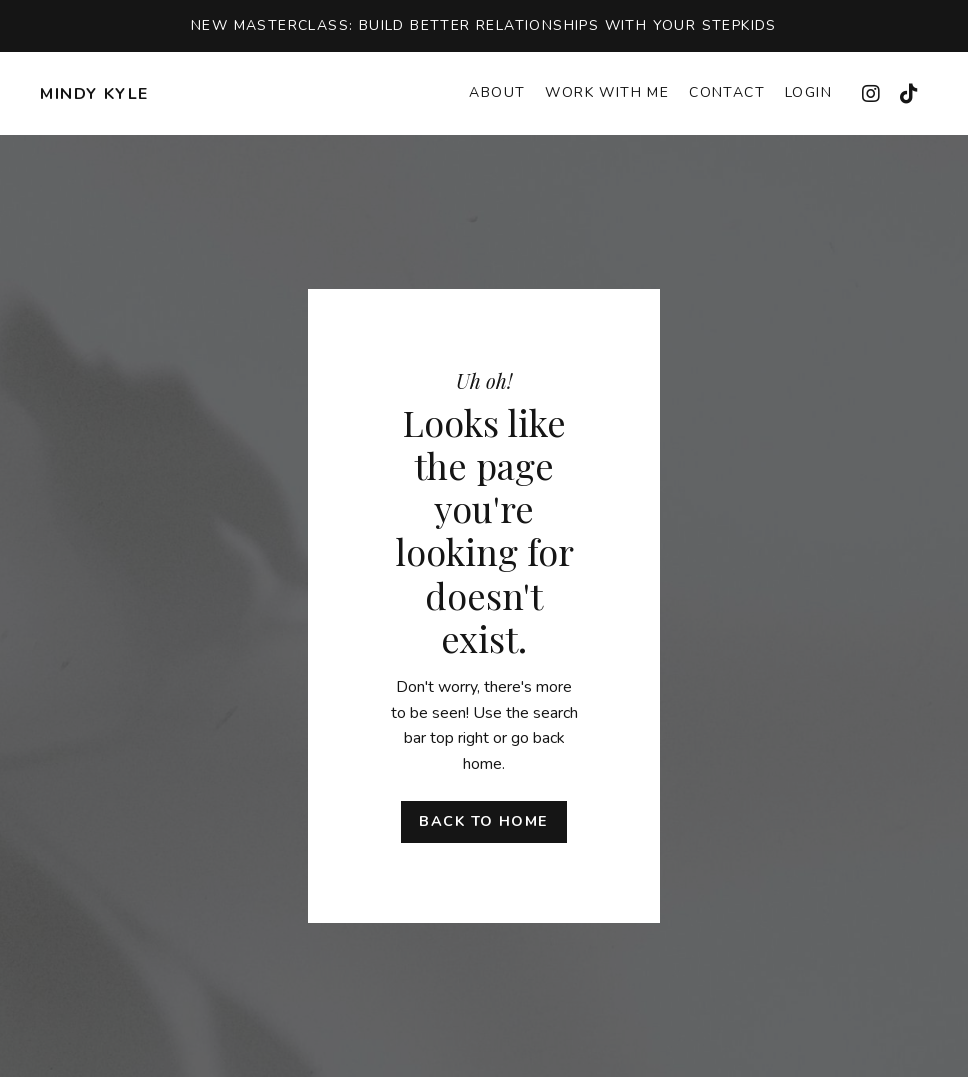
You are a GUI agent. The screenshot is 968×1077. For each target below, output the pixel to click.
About (497, 92)
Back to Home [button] (483, 821)
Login (808, 92)
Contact (727, 92)
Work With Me (607, 92)
